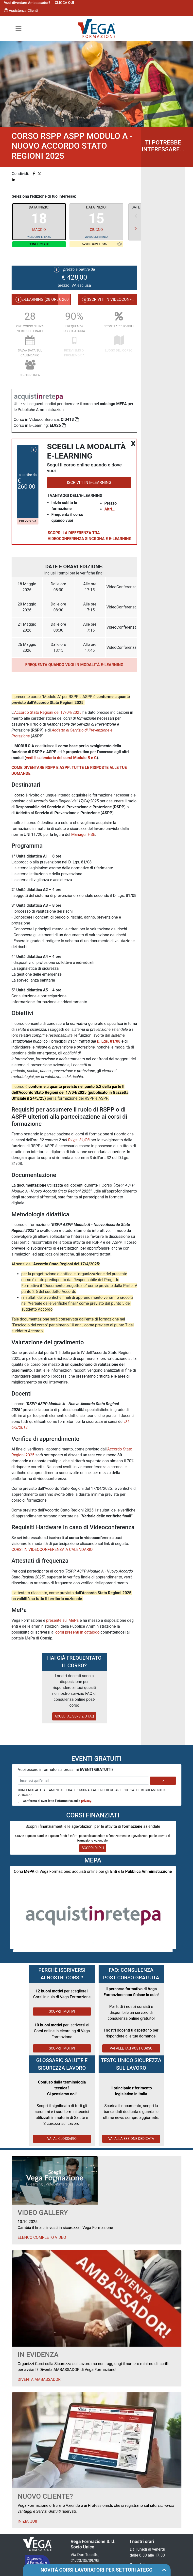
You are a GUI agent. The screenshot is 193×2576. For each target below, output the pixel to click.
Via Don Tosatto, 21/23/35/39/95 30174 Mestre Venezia (90, 2560)
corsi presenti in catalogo (77, 1632)
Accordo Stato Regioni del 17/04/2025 (47, 712)
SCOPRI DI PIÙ (93, 1848)
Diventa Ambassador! (40, 2379)
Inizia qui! (27, 2521)
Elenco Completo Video (42, 2237)
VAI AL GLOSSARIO (61, 2139)
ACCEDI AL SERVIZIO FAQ (74, 1716)
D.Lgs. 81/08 (79, 1140)
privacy (86, 1801)
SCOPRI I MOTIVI (62, 2011)
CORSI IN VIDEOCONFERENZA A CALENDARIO (52, 1549)
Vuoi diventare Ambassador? (27, 2)
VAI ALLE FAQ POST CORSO (131, 2048)
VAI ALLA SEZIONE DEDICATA (131, 2139)
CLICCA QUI (64, 2)
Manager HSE (83, 834)
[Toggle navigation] (18, 28)
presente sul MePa (62, 1620)
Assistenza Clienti (21, 10)
